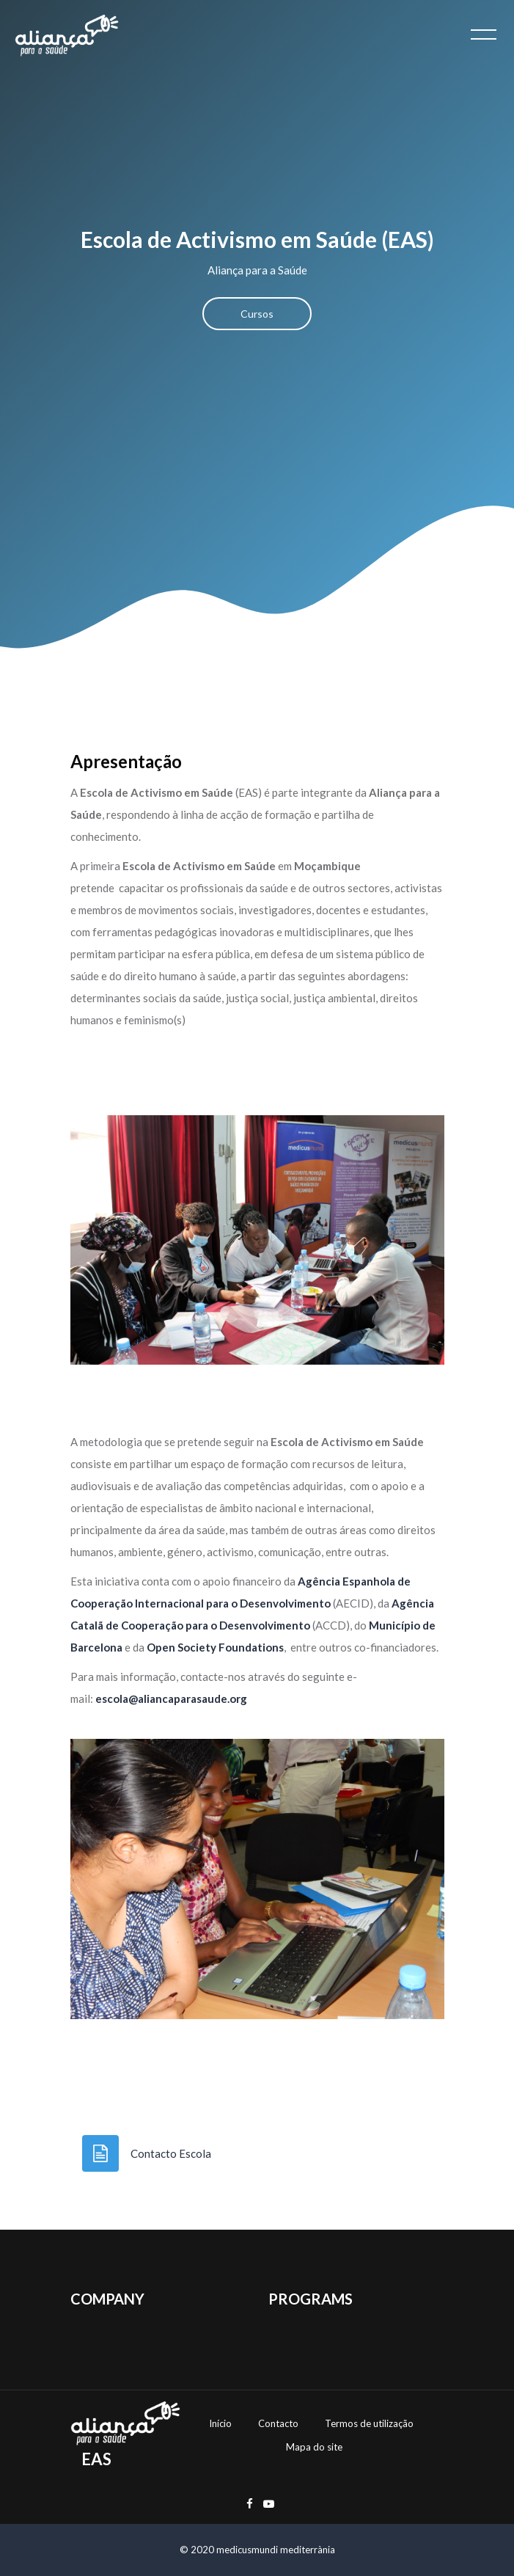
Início (220, 2423)
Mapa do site (314, 2447)
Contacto (278, 2423)
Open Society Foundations (215, 1647)
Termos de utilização (369, 2423)
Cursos (257, 313)
